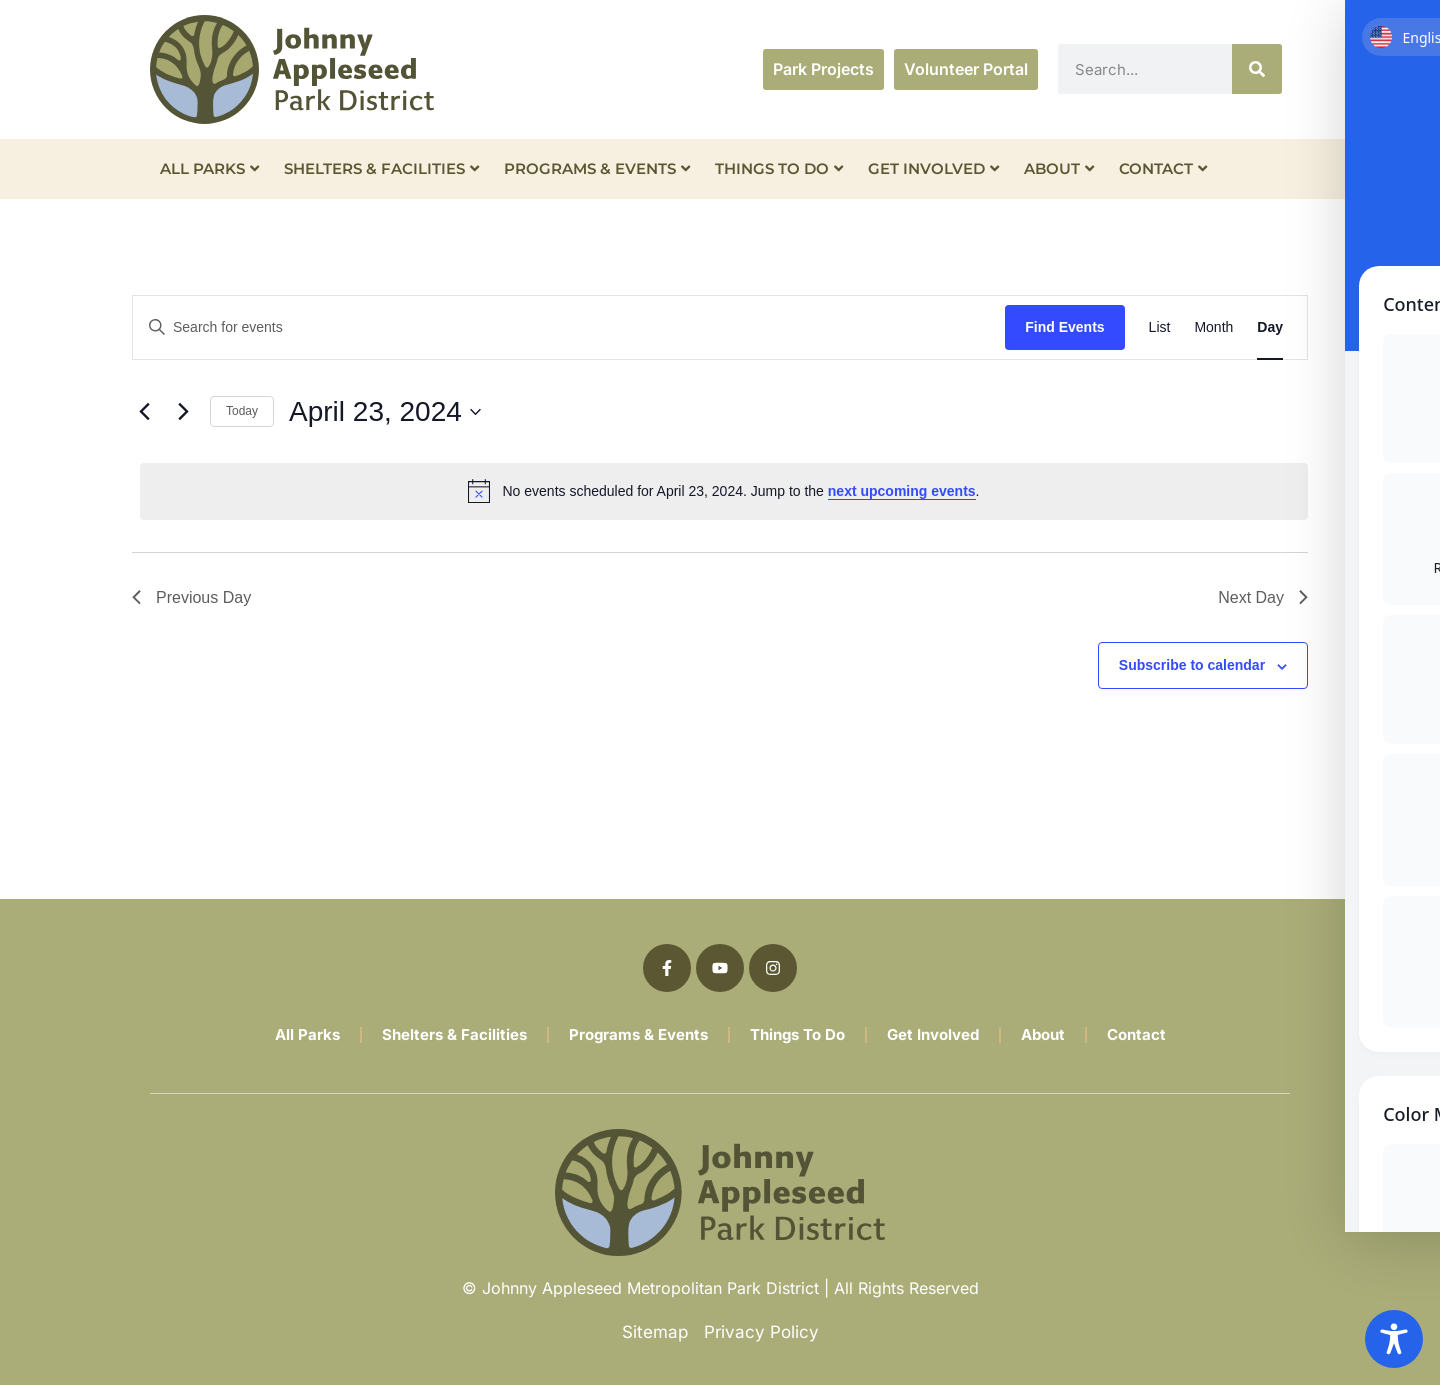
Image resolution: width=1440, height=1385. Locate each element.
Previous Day (191, 597)
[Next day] (183, 412)
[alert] (724, 491)
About (1059, 168)
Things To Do (779, 168)
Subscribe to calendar (1192, 665)
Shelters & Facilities (381, 168)
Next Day (1263, 597)
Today (242, 411)
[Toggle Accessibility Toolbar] (1394, 1339)
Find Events (1064, 327)
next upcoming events (902, 491)
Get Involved (933, 168)
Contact (1163, 168)
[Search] (1257, 69)
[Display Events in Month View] (1213, 327)
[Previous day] (144, 412)
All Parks (209, 168)
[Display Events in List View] (1160, 327)
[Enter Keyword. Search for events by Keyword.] (569, 327)
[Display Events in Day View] (1270, 327)
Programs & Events (597, 168)
